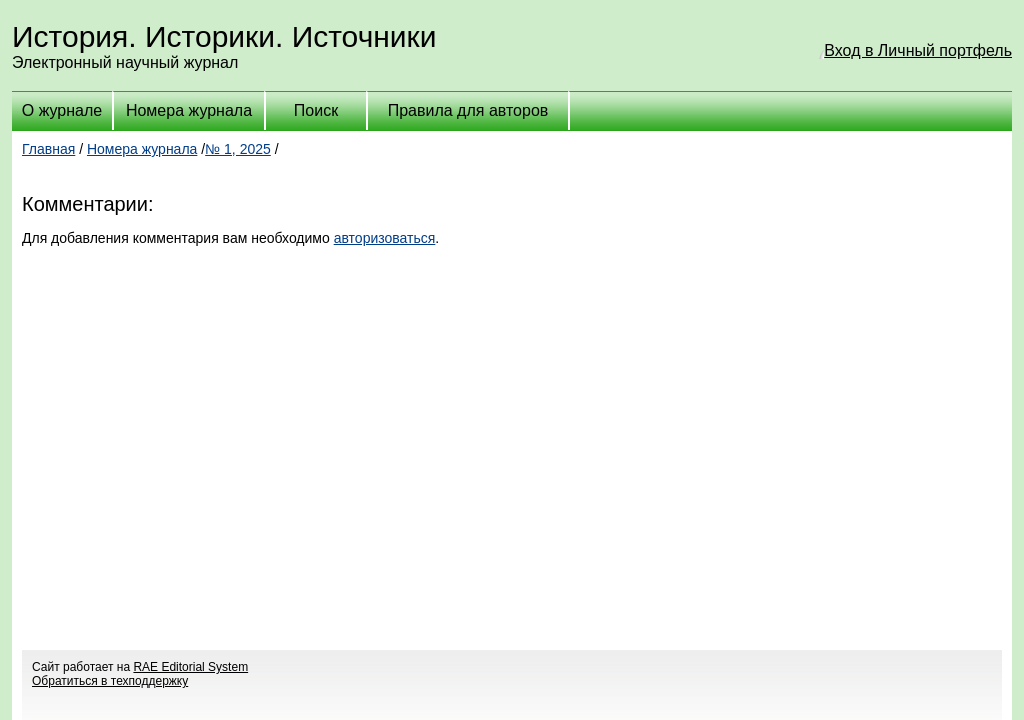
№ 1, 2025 (238, 149)
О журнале (62, 110)
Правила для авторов (468, 110)
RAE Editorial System (190, 667)
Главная (48, 149)
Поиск (316, 110)
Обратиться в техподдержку (110, 681)
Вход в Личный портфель (918, 50)
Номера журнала (189, 110)
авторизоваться (385, 238)
